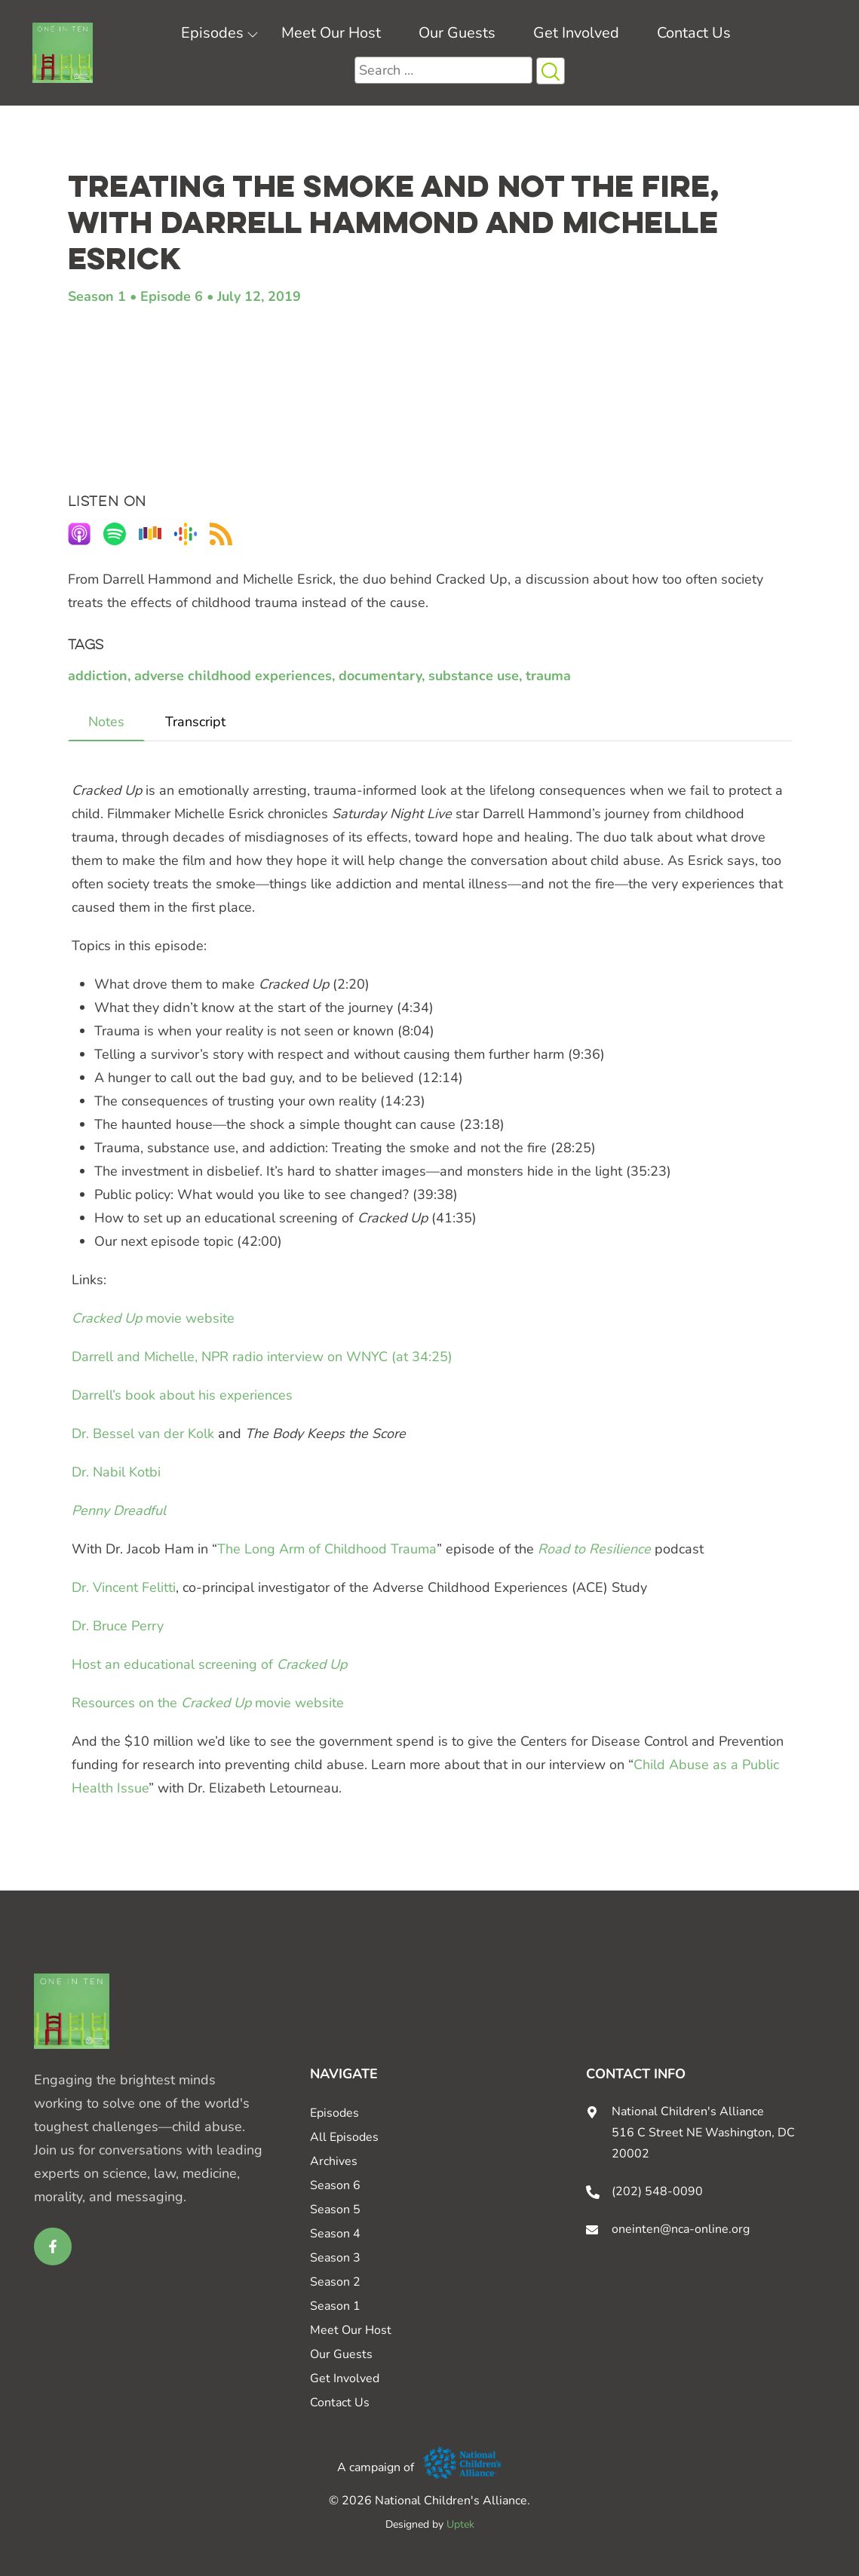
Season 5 (335, 2209)
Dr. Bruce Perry (118, 1626)
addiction (97, 676)
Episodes (212, 33)
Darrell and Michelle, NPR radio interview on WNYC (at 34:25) (262, 1357)
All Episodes (344, 2137)
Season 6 (335, 2185)
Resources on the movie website (208, 1703)
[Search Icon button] (550, 70)
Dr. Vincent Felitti (124, 1587)
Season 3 (335, 2257)
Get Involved (576, 33)
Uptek (460, 2524)
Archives (333, 2161)
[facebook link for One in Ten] (53, 2246)
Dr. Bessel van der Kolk (143, 1433)
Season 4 (335, 2233)
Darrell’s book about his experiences (182, 1395)
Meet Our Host (331, 33)
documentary (380, 676)
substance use (473, 676)
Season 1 (97, 296)
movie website (153, 1318)
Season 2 (335, 2282)
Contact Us (694, 33)
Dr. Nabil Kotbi (116, 1472)
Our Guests (457, 33)
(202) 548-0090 (657, 2191)
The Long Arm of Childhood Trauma (327, 1549)
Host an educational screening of (209, 1664)
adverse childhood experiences (233, 676)
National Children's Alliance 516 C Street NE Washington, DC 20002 (703, 2132)
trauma (548, 676)
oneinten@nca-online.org (681, 2229)
